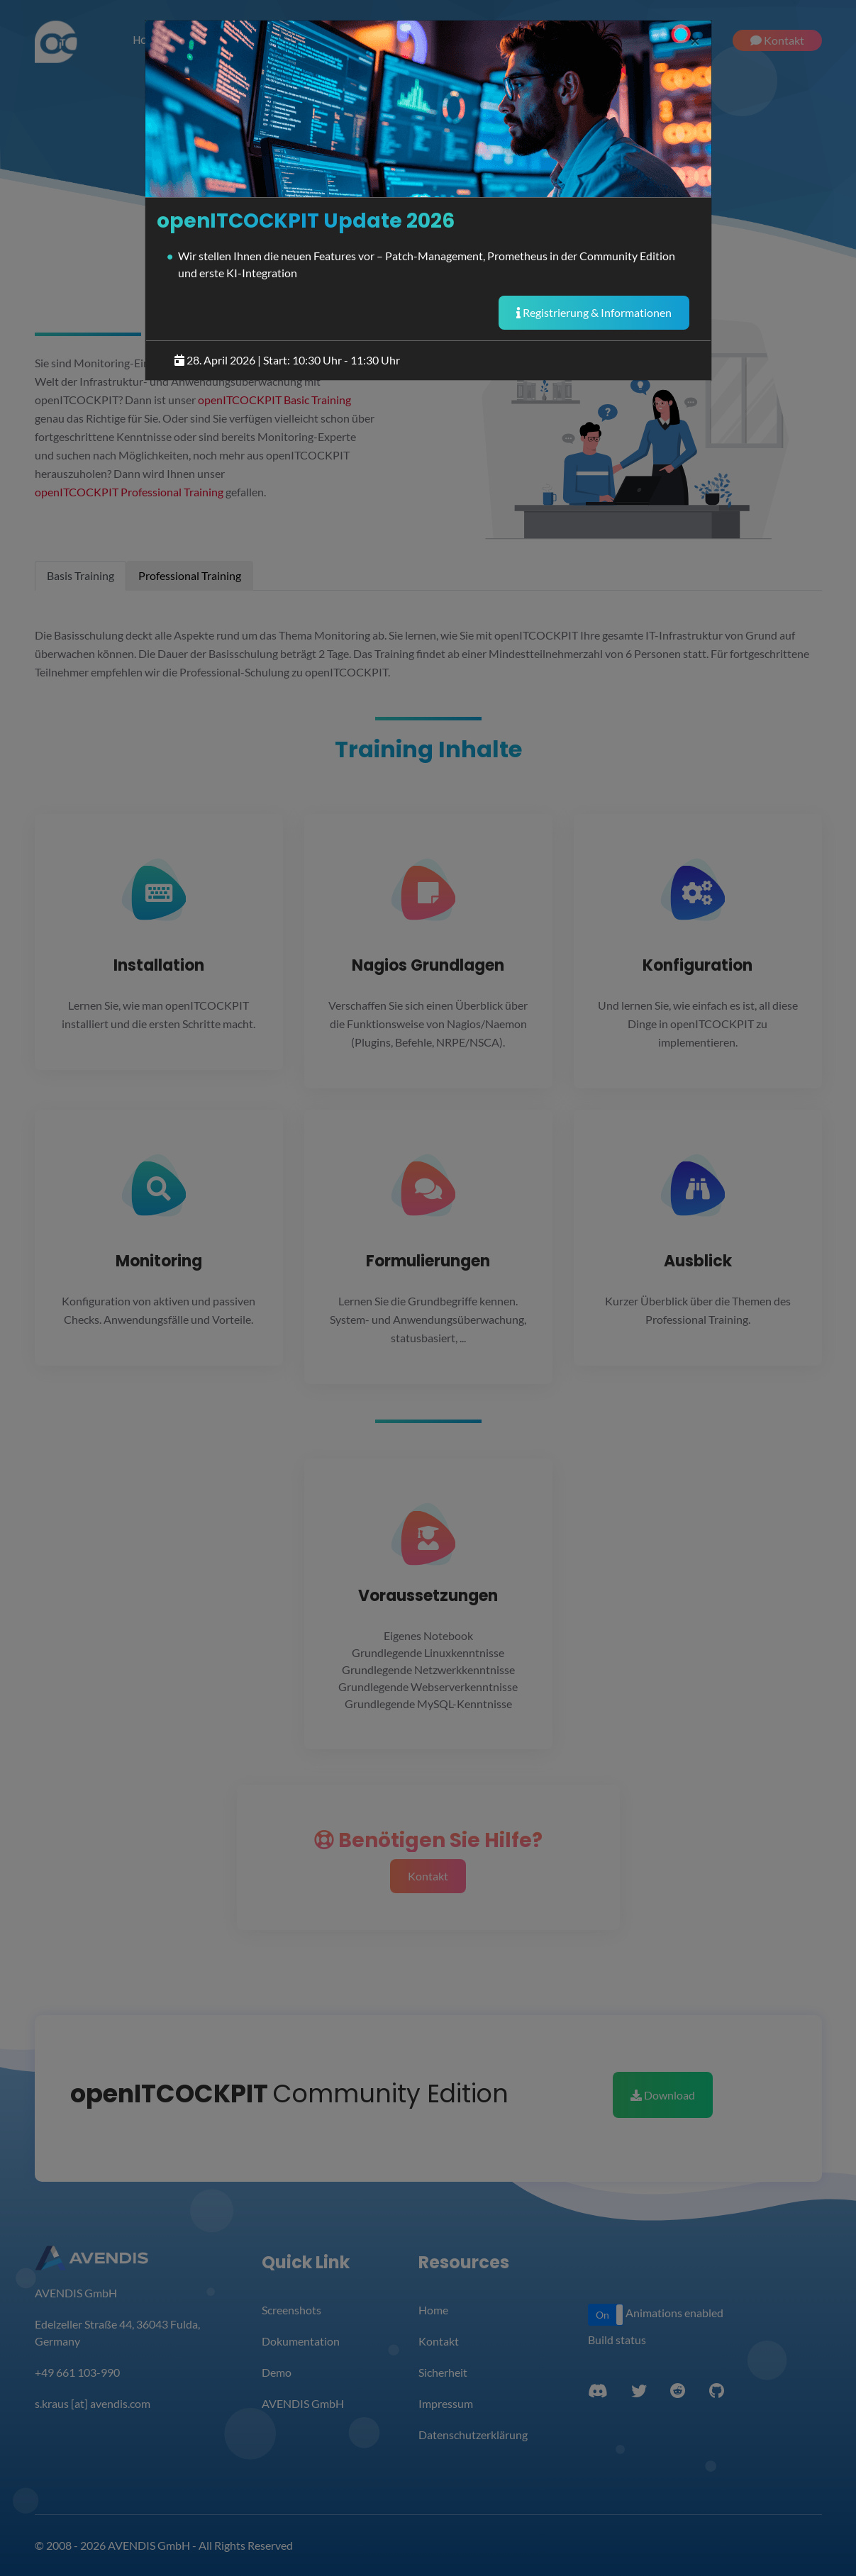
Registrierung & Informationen (594, 312)
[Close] (695, 40)
